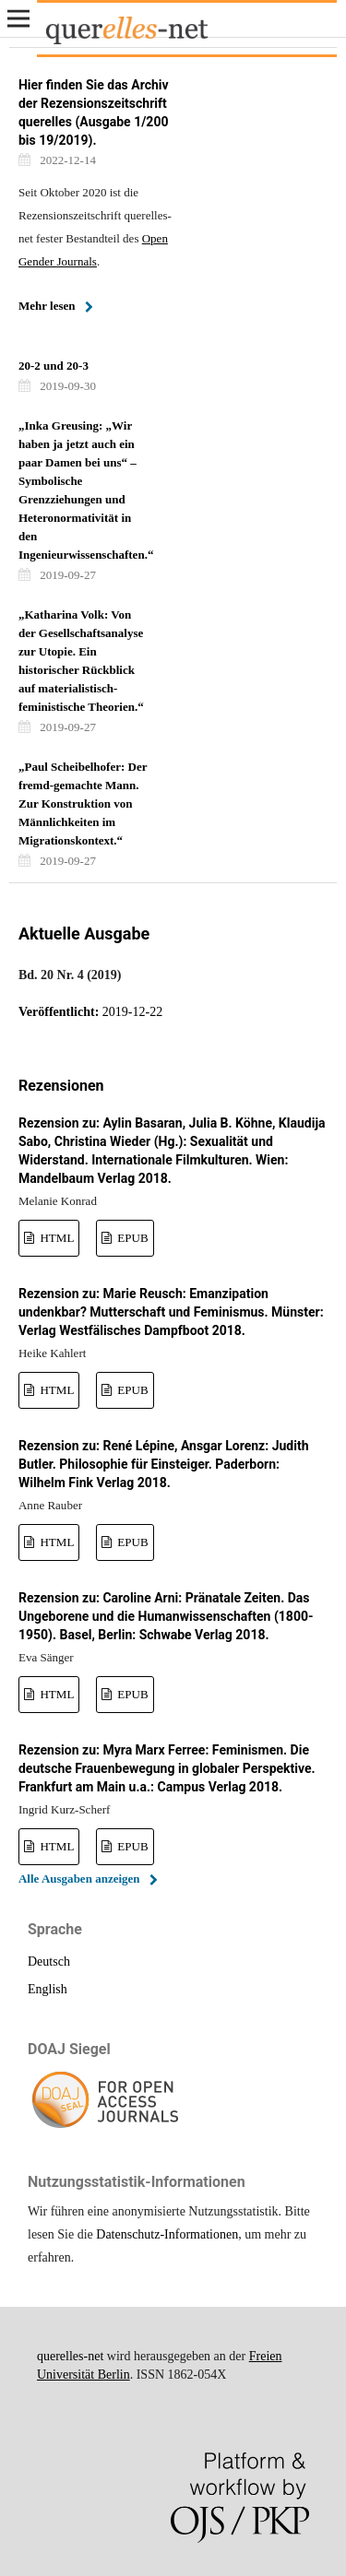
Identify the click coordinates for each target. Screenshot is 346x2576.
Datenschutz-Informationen (167, 2234)
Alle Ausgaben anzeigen (79, 1878)
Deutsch (49, 1961)
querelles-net (70, 2356)
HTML (55, 1238)
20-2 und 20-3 (53, 365)
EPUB (131, 1238)
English (47, 1989)
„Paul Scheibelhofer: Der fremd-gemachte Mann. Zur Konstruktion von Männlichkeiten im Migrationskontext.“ (82, 803)
